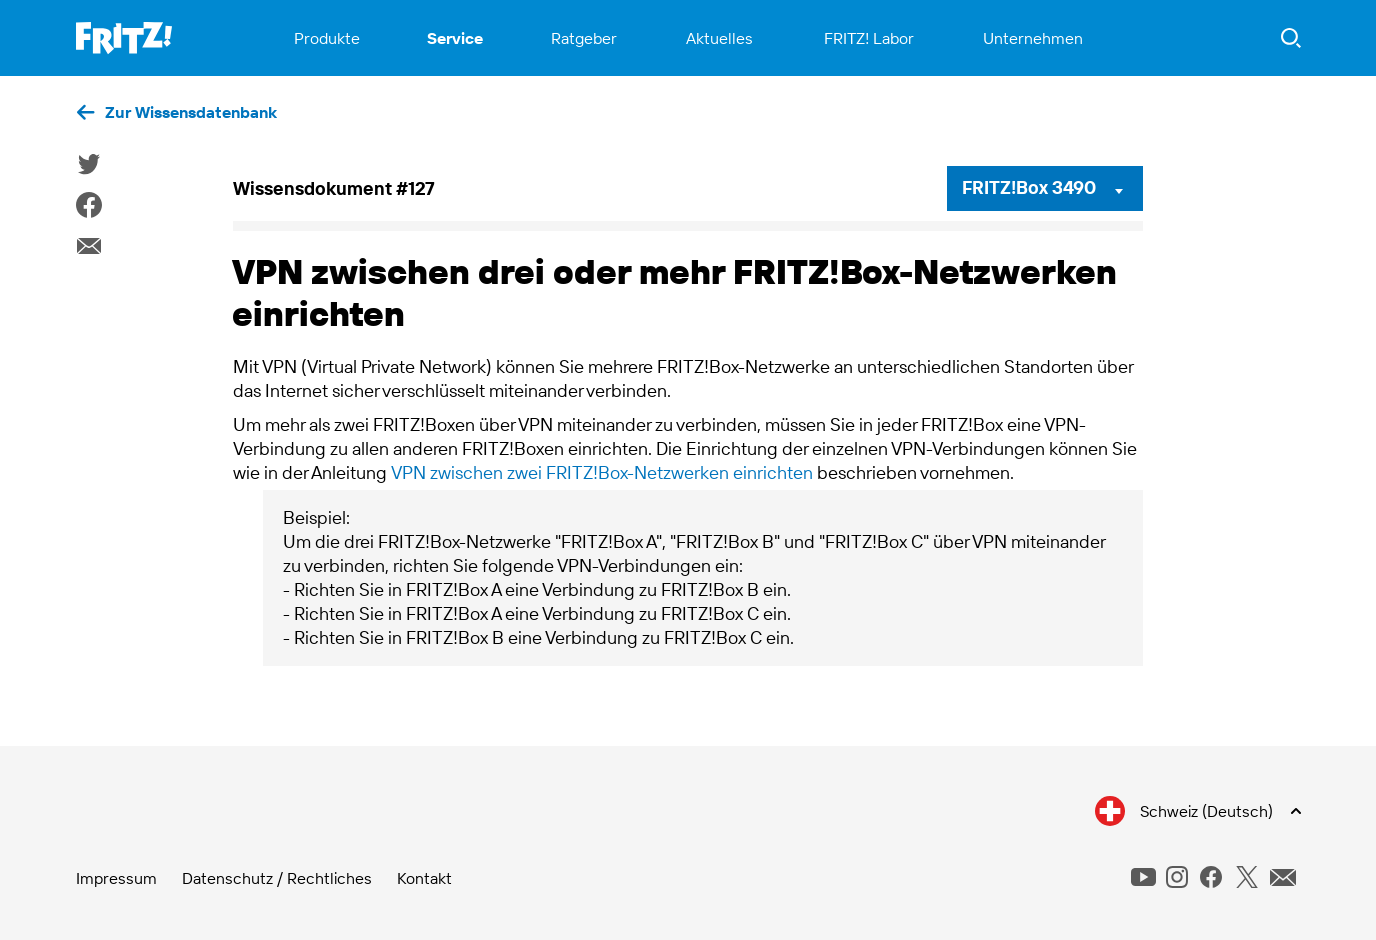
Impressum (116, 878)
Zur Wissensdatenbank (191, 112)
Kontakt (424, 878)
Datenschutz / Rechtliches (277, 878)
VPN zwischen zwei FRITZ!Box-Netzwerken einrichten (602, 472)
